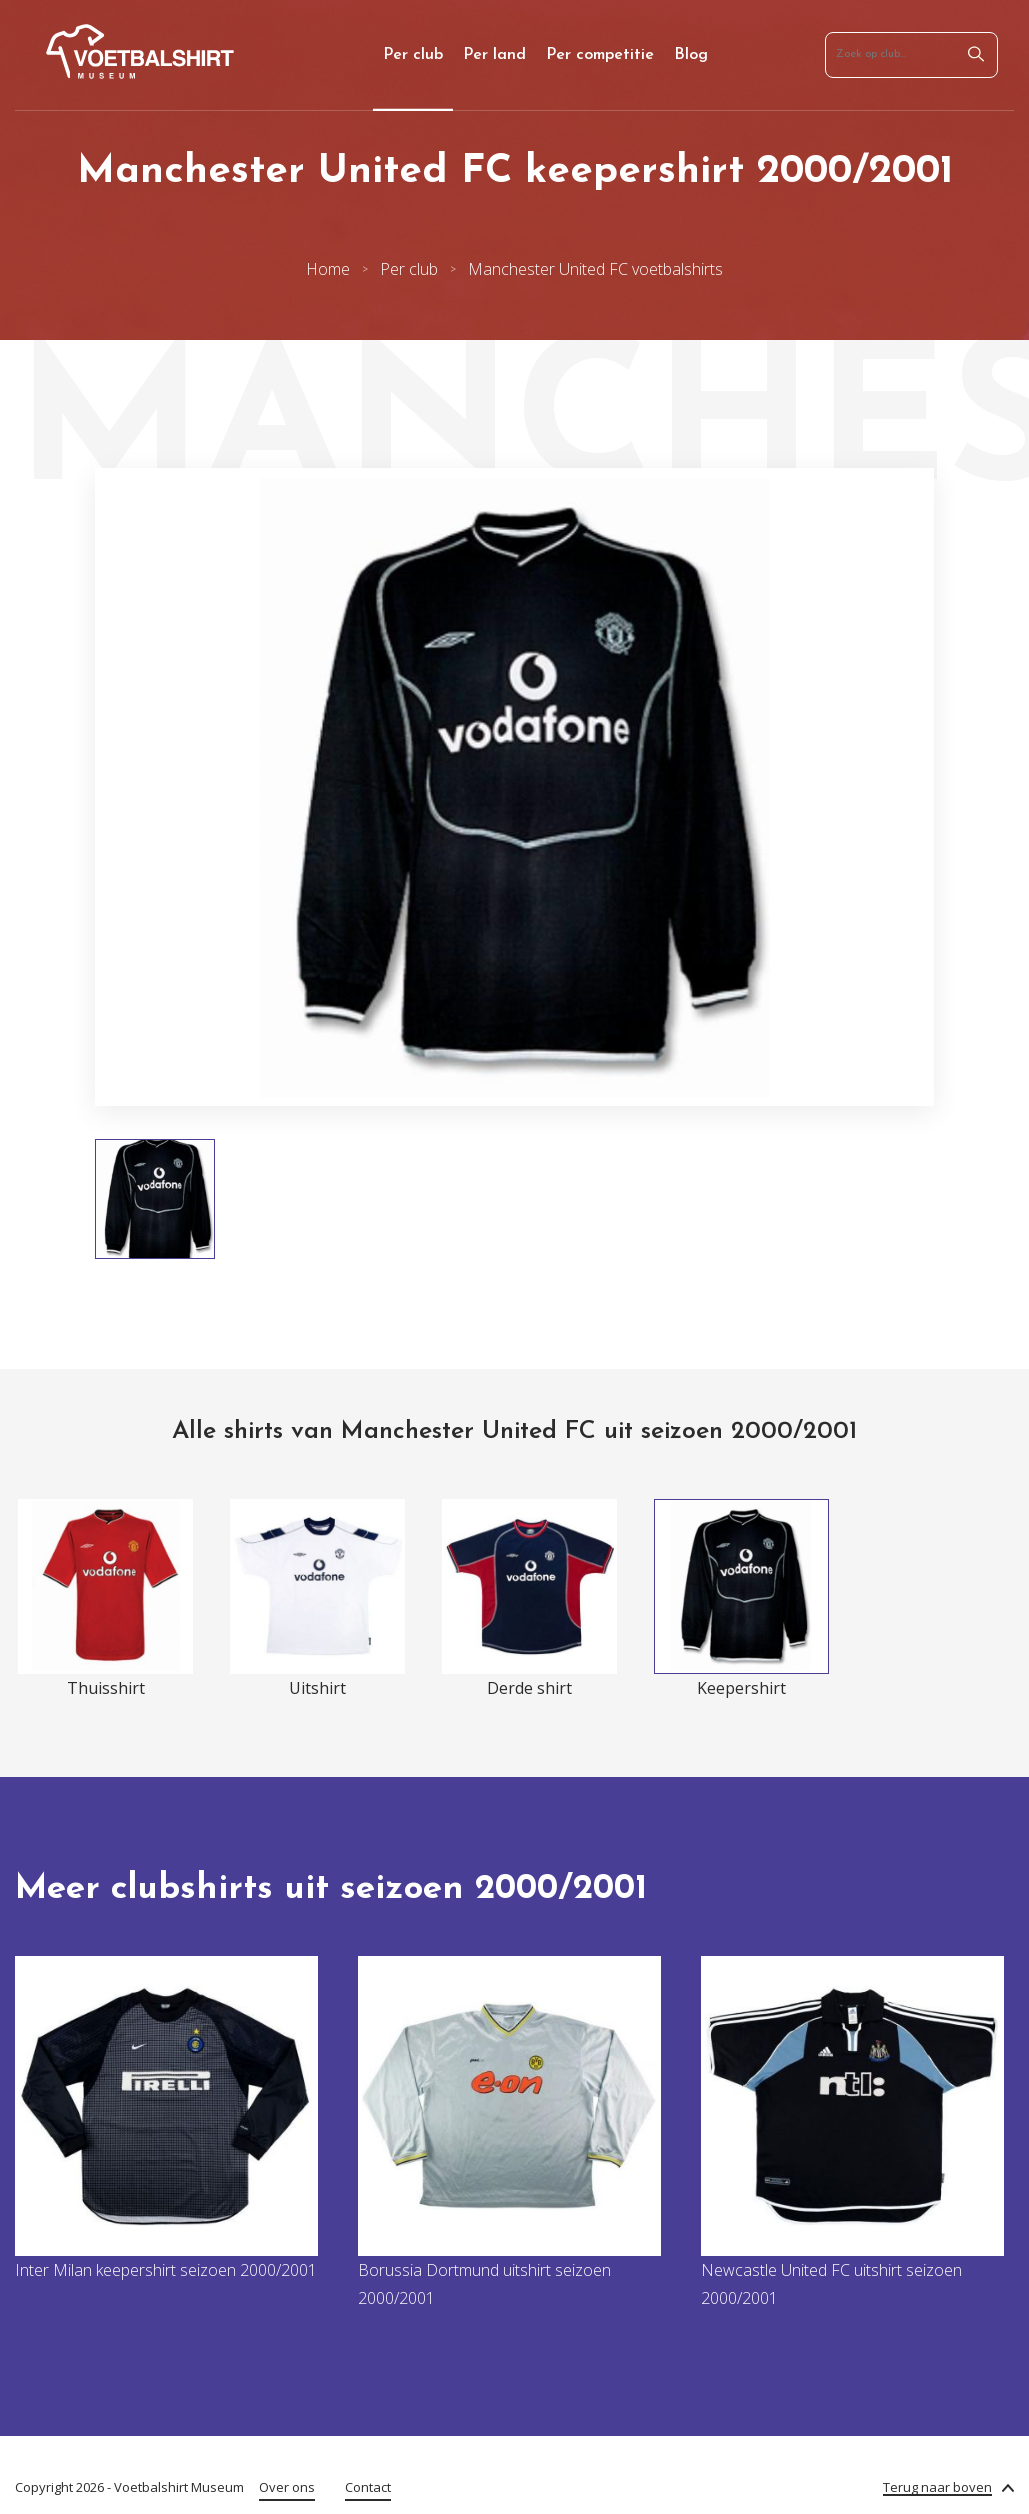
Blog (691, 55)
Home (328, 269)
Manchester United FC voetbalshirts (595, 269)
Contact (368, 2487)
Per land (494, 55)
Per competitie (600, 55)
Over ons (287, 2487)
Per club (413, 55)
